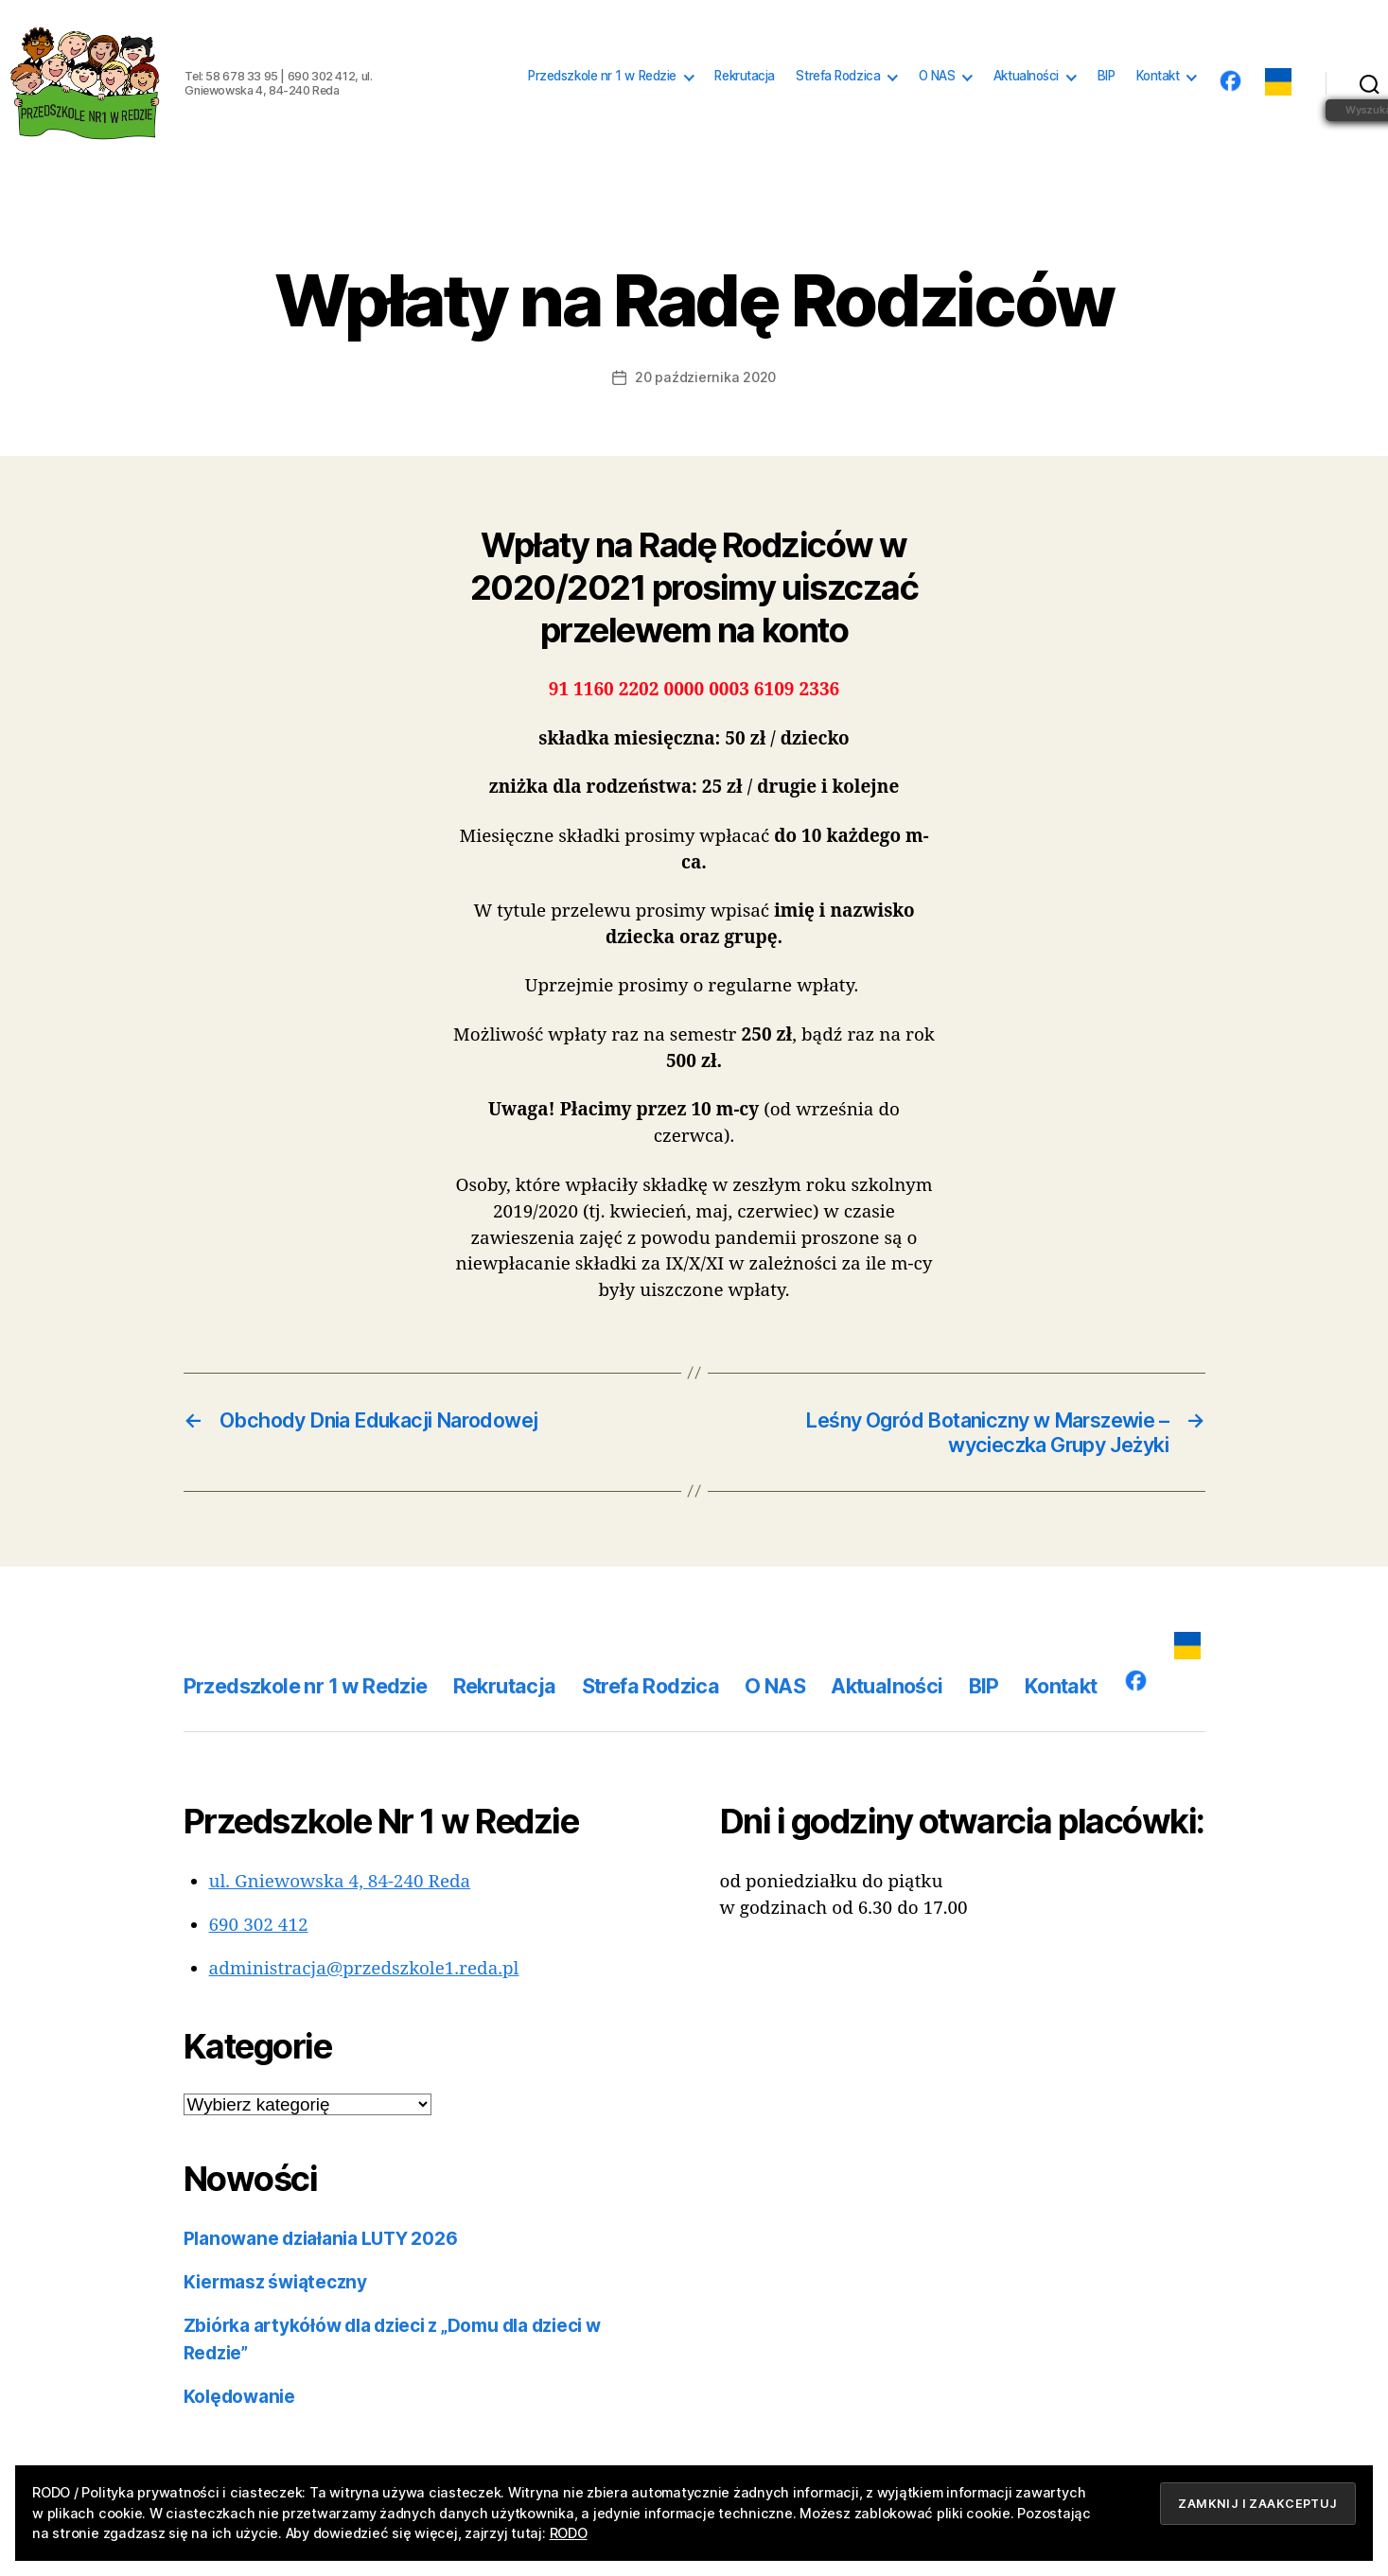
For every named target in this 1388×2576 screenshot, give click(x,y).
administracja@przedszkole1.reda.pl (364, 1968)
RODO (569, 2533)
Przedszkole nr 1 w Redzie (602, 75)
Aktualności (1026, 75)
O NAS (937, 75)
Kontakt (1158, 75)
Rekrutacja (744, 75)
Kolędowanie (239, 2397)
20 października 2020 (705, 377)
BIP (1107, 75)
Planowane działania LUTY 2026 (321, 2239)
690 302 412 (258, 1925)
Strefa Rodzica (838, 75)
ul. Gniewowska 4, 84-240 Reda (340, 1881)
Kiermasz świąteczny (275, 2282)
